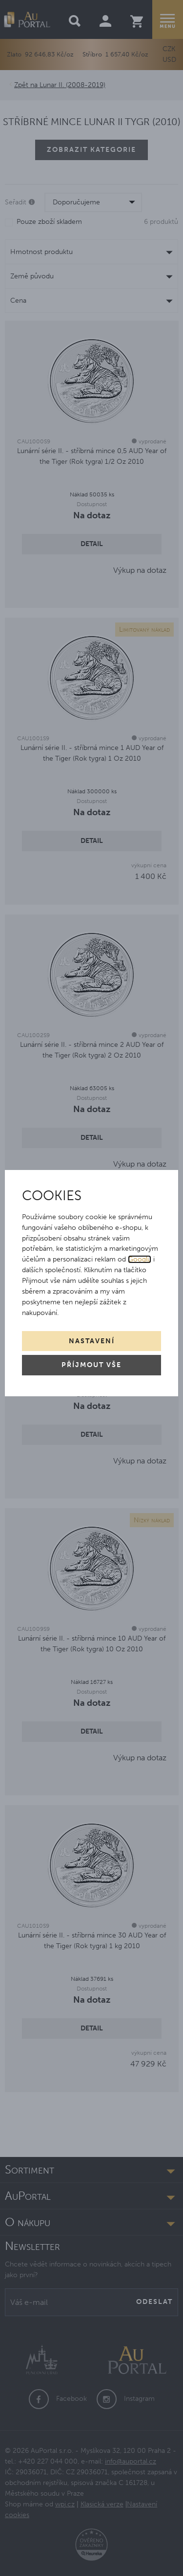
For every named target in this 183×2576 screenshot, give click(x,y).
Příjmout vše (91, 1365)
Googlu (139, 1259)
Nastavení (92, 1341)
